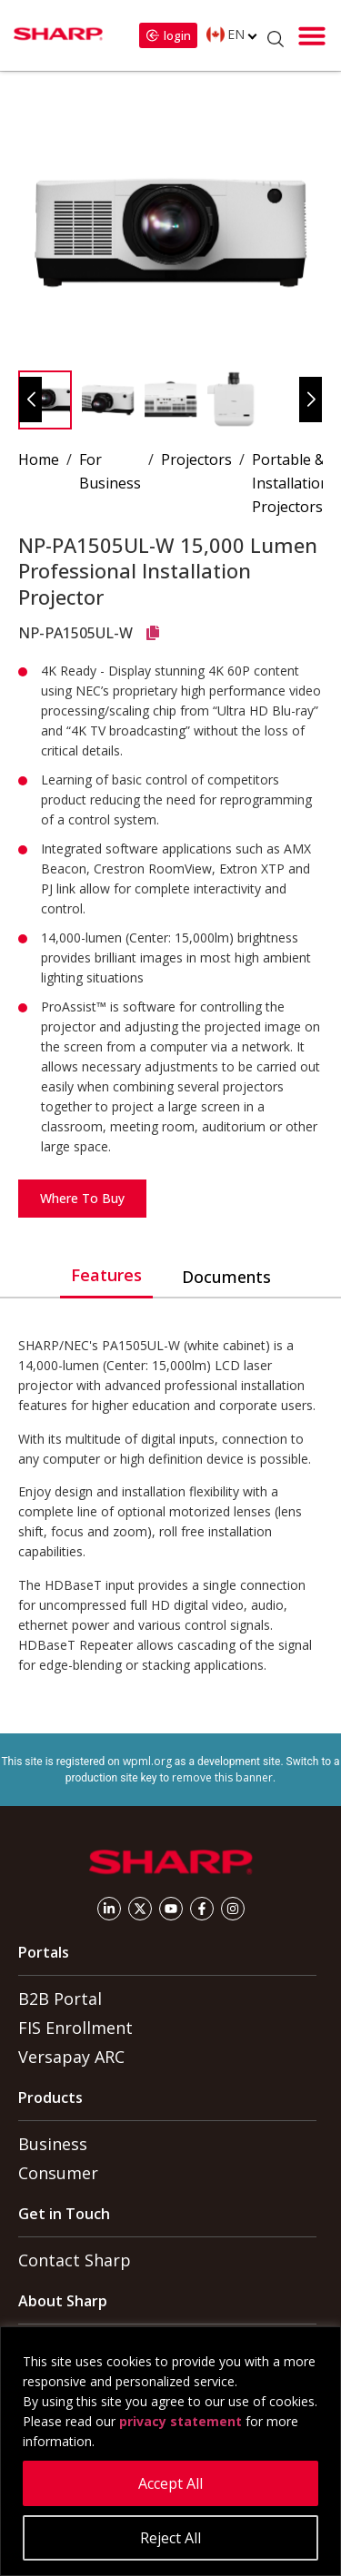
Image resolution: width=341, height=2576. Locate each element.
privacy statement (180, 2421)
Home (38, 459)
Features (106, 1275)
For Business (110, 471)
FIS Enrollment (75, 2027)
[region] (170, 2451)
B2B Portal (60, 1998)
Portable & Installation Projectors (290, 483)
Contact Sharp (74, 2260)
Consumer (58, 2173)
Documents (226, 1277)
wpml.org (147, 1761)
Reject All (170, 2538)
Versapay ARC (71, 2057)
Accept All (170, 2483)
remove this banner (222, 1777)
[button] (312, 35)
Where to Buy (82, 1198)
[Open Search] (275, 39)
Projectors (196, 459)
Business (52, 2144)
